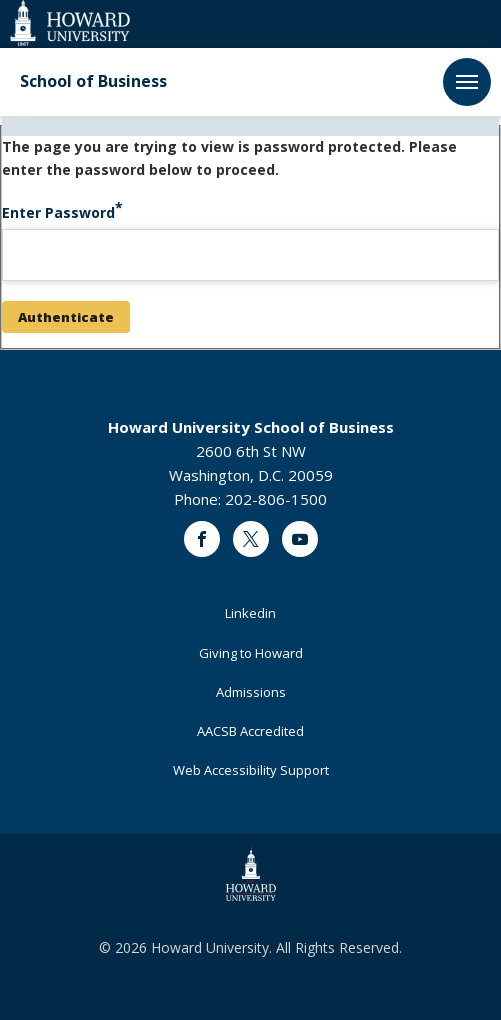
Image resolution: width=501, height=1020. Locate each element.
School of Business (93, 81)
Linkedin (250, 613)
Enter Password (58, 212)
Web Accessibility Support (251, 770)
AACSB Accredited (250, 731)
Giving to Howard (251, 653)
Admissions (251, 692)
